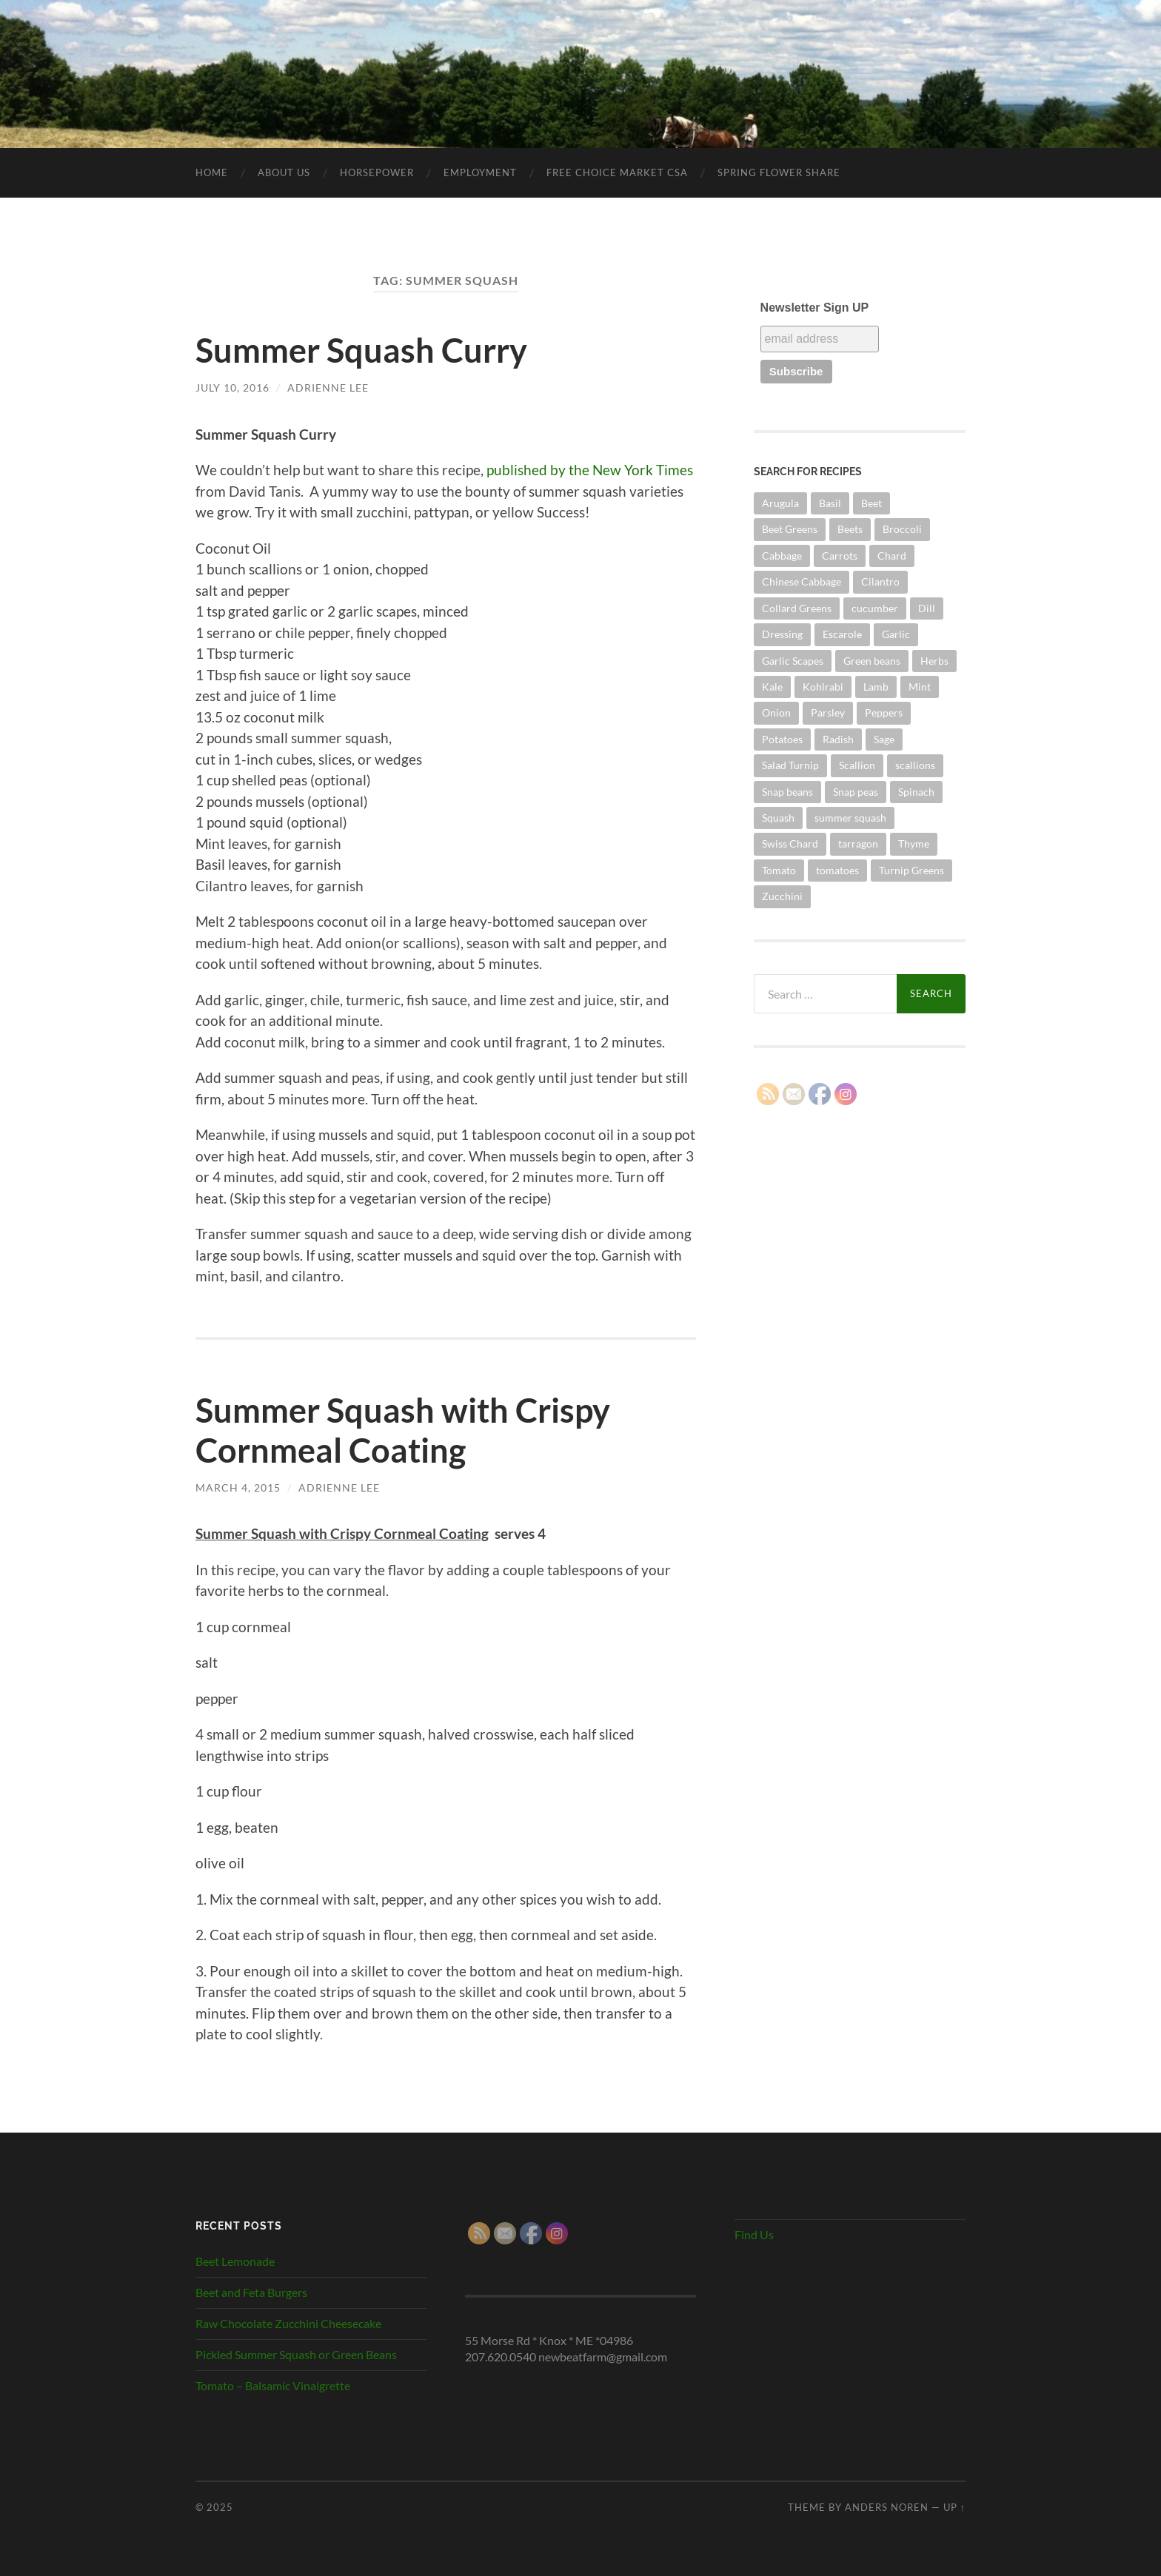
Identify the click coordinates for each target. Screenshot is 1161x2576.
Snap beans (787, 791)
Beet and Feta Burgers (251, 2292)
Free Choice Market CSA (617, 172)
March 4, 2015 (238, 1487)
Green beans (871, 660)
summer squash (850, 817)
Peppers (884, 712)
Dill (926, 608)
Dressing (782, 634)
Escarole (842, 634)
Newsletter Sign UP (814, 307)
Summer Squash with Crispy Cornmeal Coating (402, 1430)
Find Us (754, 2234)
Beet (871, 503)
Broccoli (902, 529)
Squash (778, 817)
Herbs (934, 660)
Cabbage (782, 555)
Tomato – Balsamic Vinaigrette (272, 2385)
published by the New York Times (589, 469)
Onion (776, 712)
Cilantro (880, 581)
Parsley (828, 712)
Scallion (857, 765)
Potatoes (782, 739)
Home (211, 172)
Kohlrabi (823, 686)
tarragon (858, 843)
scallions (915, 765)
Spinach (916, 791)
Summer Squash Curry (361, 350)
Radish (838, 739)
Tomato (779, 870)
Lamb (876, 686)
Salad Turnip (790, 765)
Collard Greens (797, 608)
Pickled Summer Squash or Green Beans (296, 2354)
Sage (884, 739)
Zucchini (782, 896)
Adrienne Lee (328, 387)
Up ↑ (954, 2507)
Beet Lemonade (235, 2261)
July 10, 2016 (232, 387)
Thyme (913, 843)
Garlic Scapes (792, 660)
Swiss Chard (790, 843)
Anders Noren (887, 2507)
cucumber (874, 608)
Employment (480, 172)
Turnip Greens (911, 870)
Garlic (896, 634)
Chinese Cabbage (801, 581)
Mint (920, 686)
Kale (772, 686)
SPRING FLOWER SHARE (778, 172)
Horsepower (377, 172)
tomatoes (837, 870)
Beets (850, 529)
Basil (830, 503)
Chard (891, 555)
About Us (284, 172)
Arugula (780, 503)
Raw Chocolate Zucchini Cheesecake (288, 2323)
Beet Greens (789, 529)
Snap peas (855, 791)
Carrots (839, 555)
